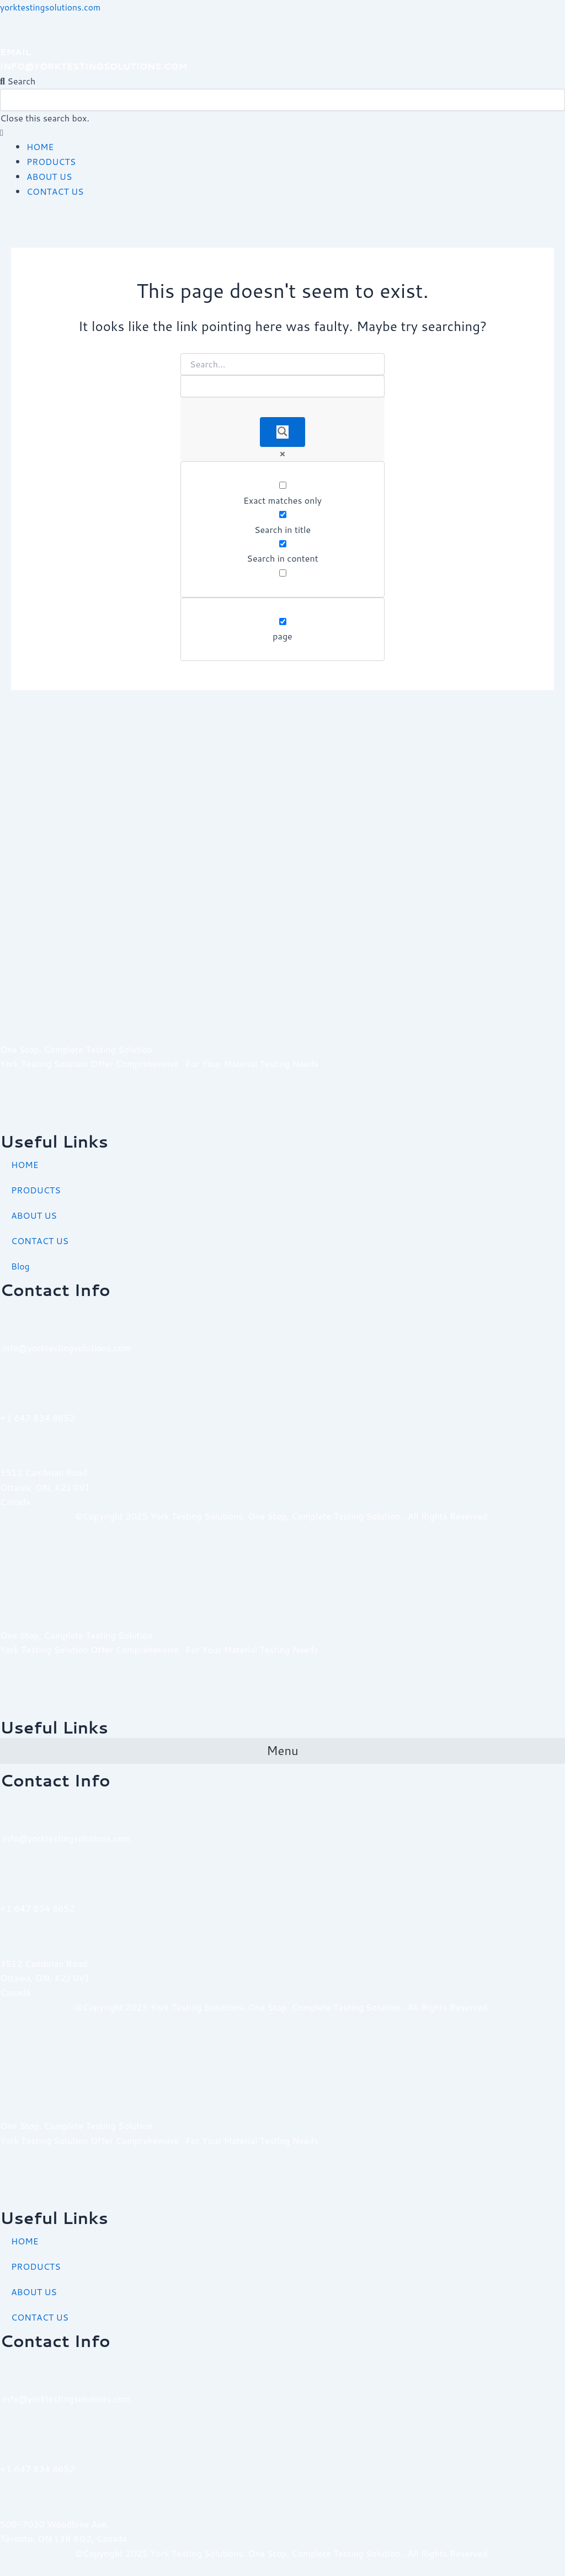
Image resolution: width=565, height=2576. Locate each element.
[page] (282, 620)
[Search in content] (282, 542)
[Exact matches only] (282, 484)
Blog (20, 1266)
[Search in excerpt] (282, 571)
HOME (40, 146)
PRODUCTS (51, 160)
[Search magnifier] (282, 431)
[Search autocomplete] (282, 385)
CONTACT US (55, 190)
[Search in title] (282, 513)
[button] (282, 81)
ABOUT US (49, 175)
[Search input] (282, 362)
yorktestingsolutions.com (51, 7)
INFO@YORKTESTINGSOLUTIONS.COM (95, 66)
